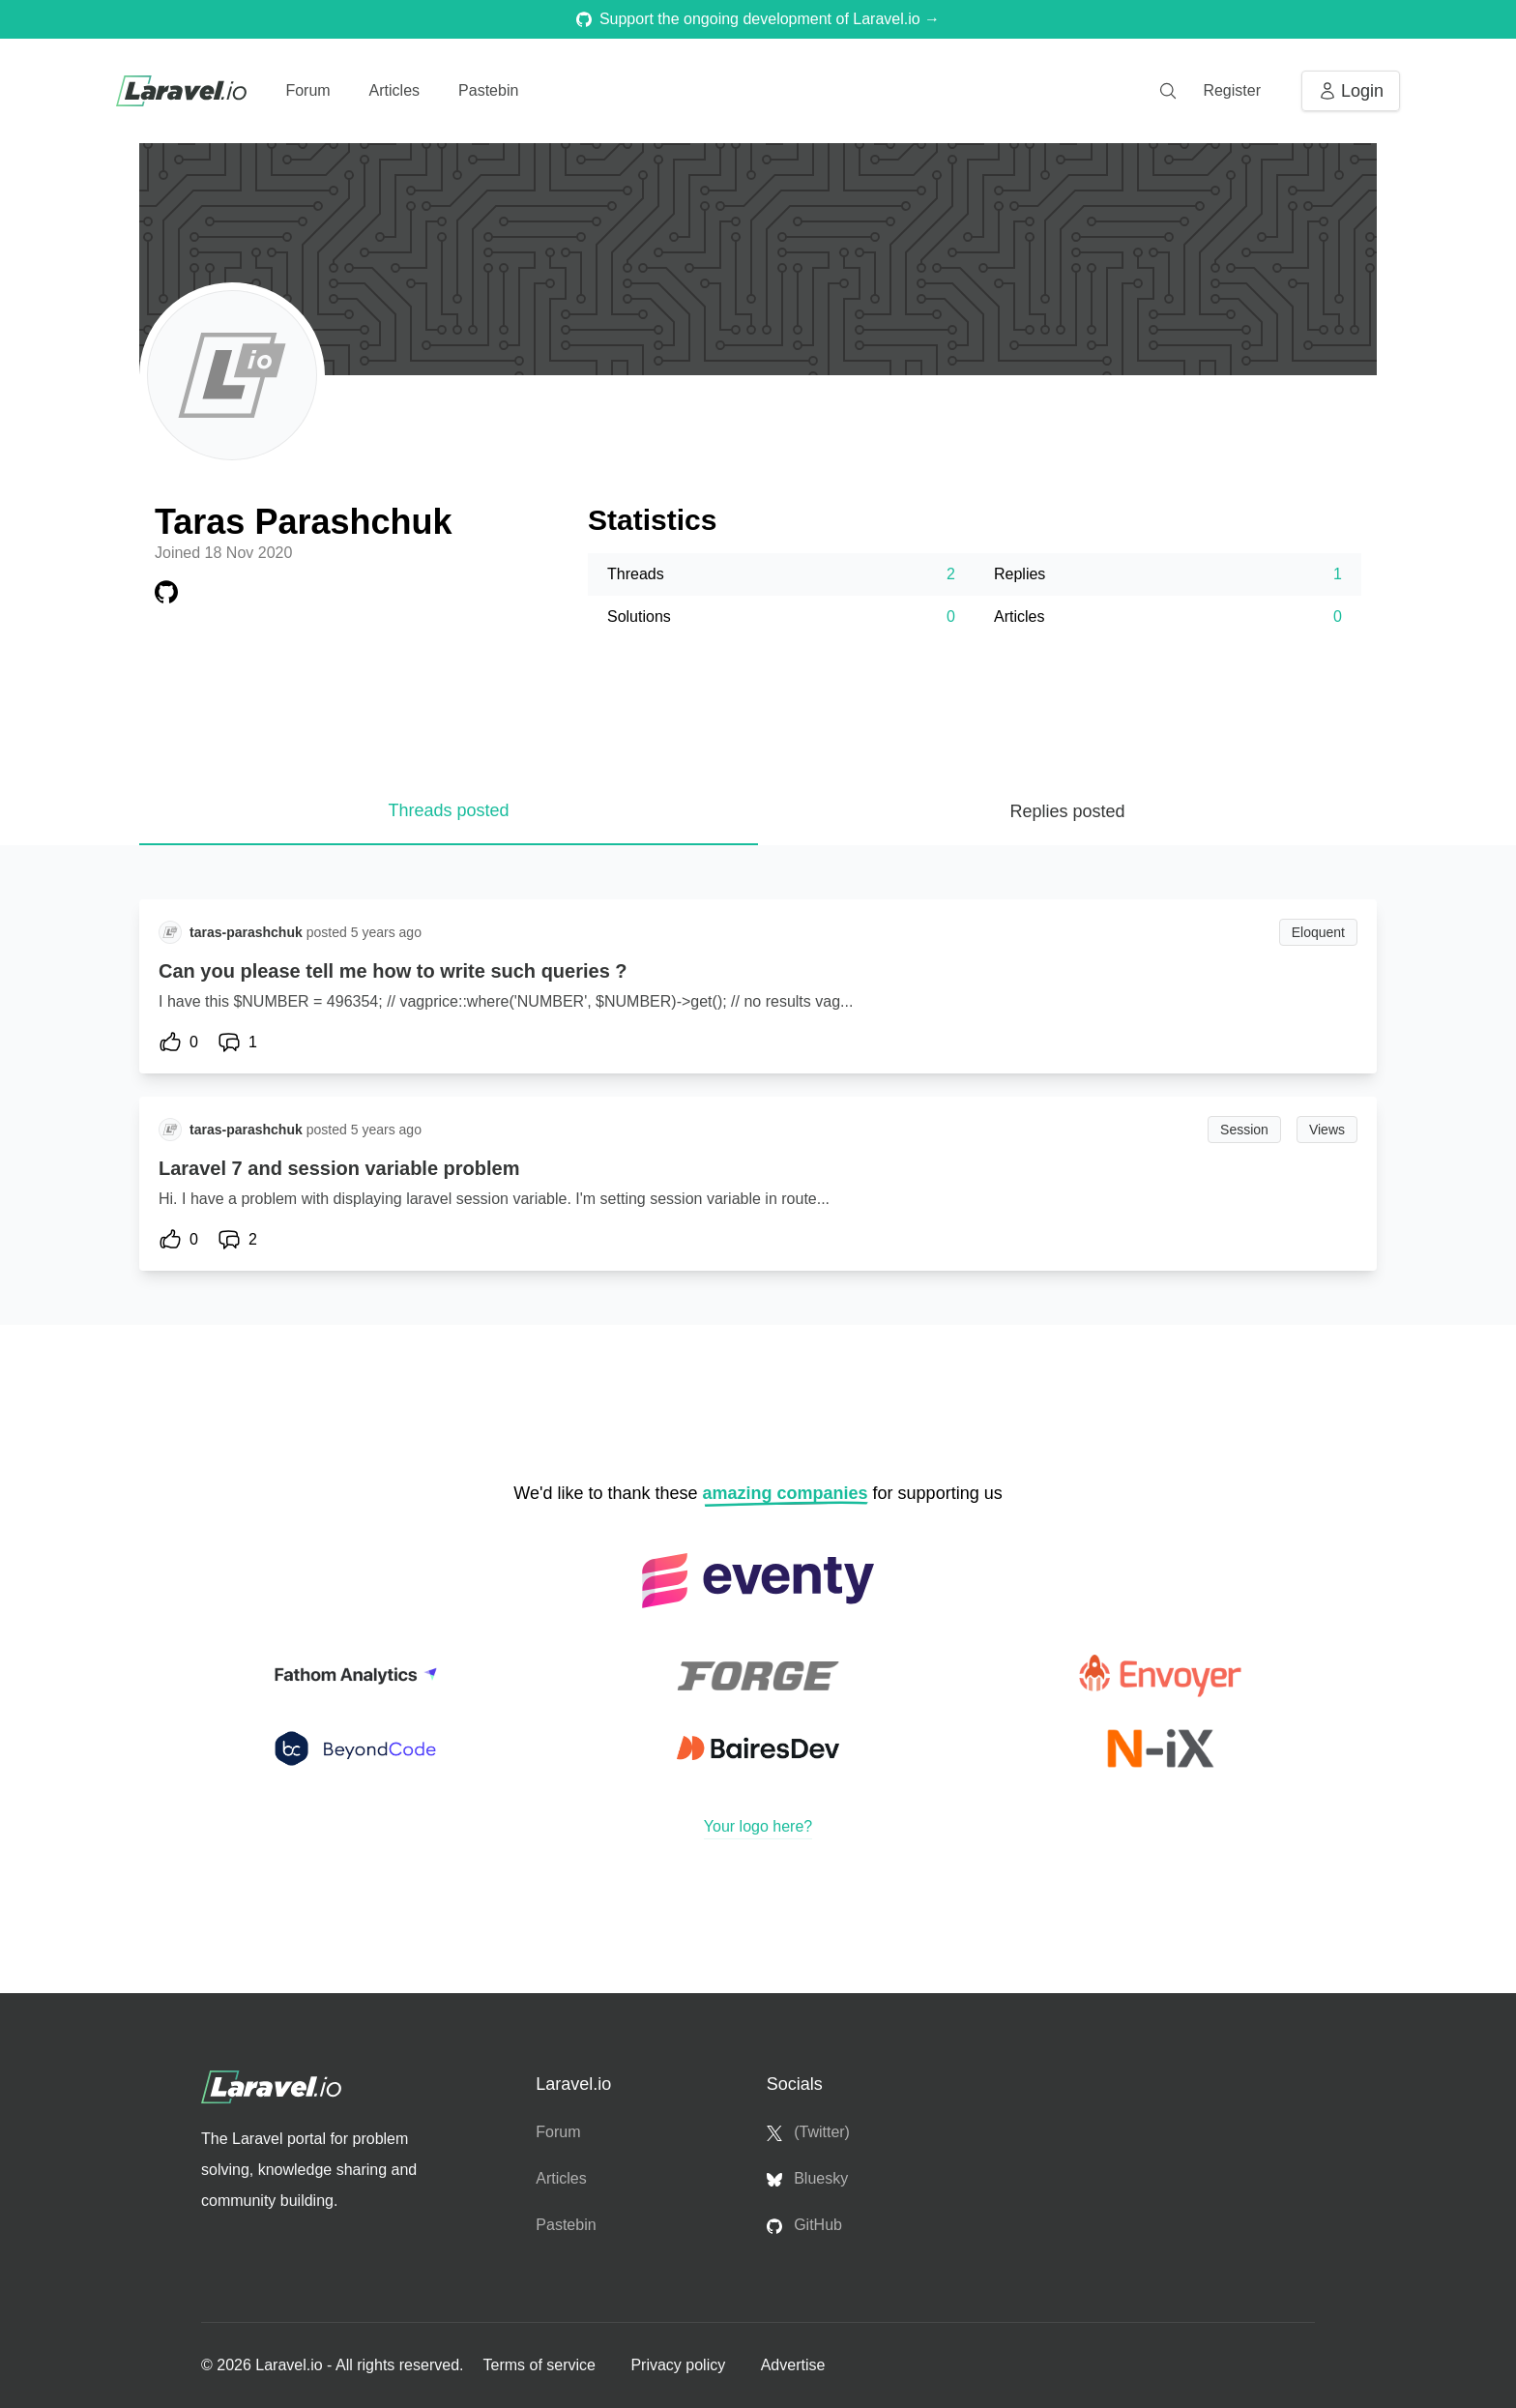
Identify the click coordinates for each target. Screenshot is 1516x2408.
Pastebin (488, 90)
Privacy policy (679, 2365)
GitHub (804, 2225)
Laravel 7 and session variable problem (339, 1168)
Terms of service (540, 2365)
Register (1232, 90)
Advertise (793, 2365)
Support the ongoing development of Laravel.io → (758, 19)
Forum (307, 90)
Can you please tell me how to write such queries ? (393, 971)
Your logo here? (758, 1826)
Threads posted (448, 810)
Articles (394, 90)
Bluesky (807, 2179)
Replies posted (1066, 811)
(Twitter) (808, 2132)
